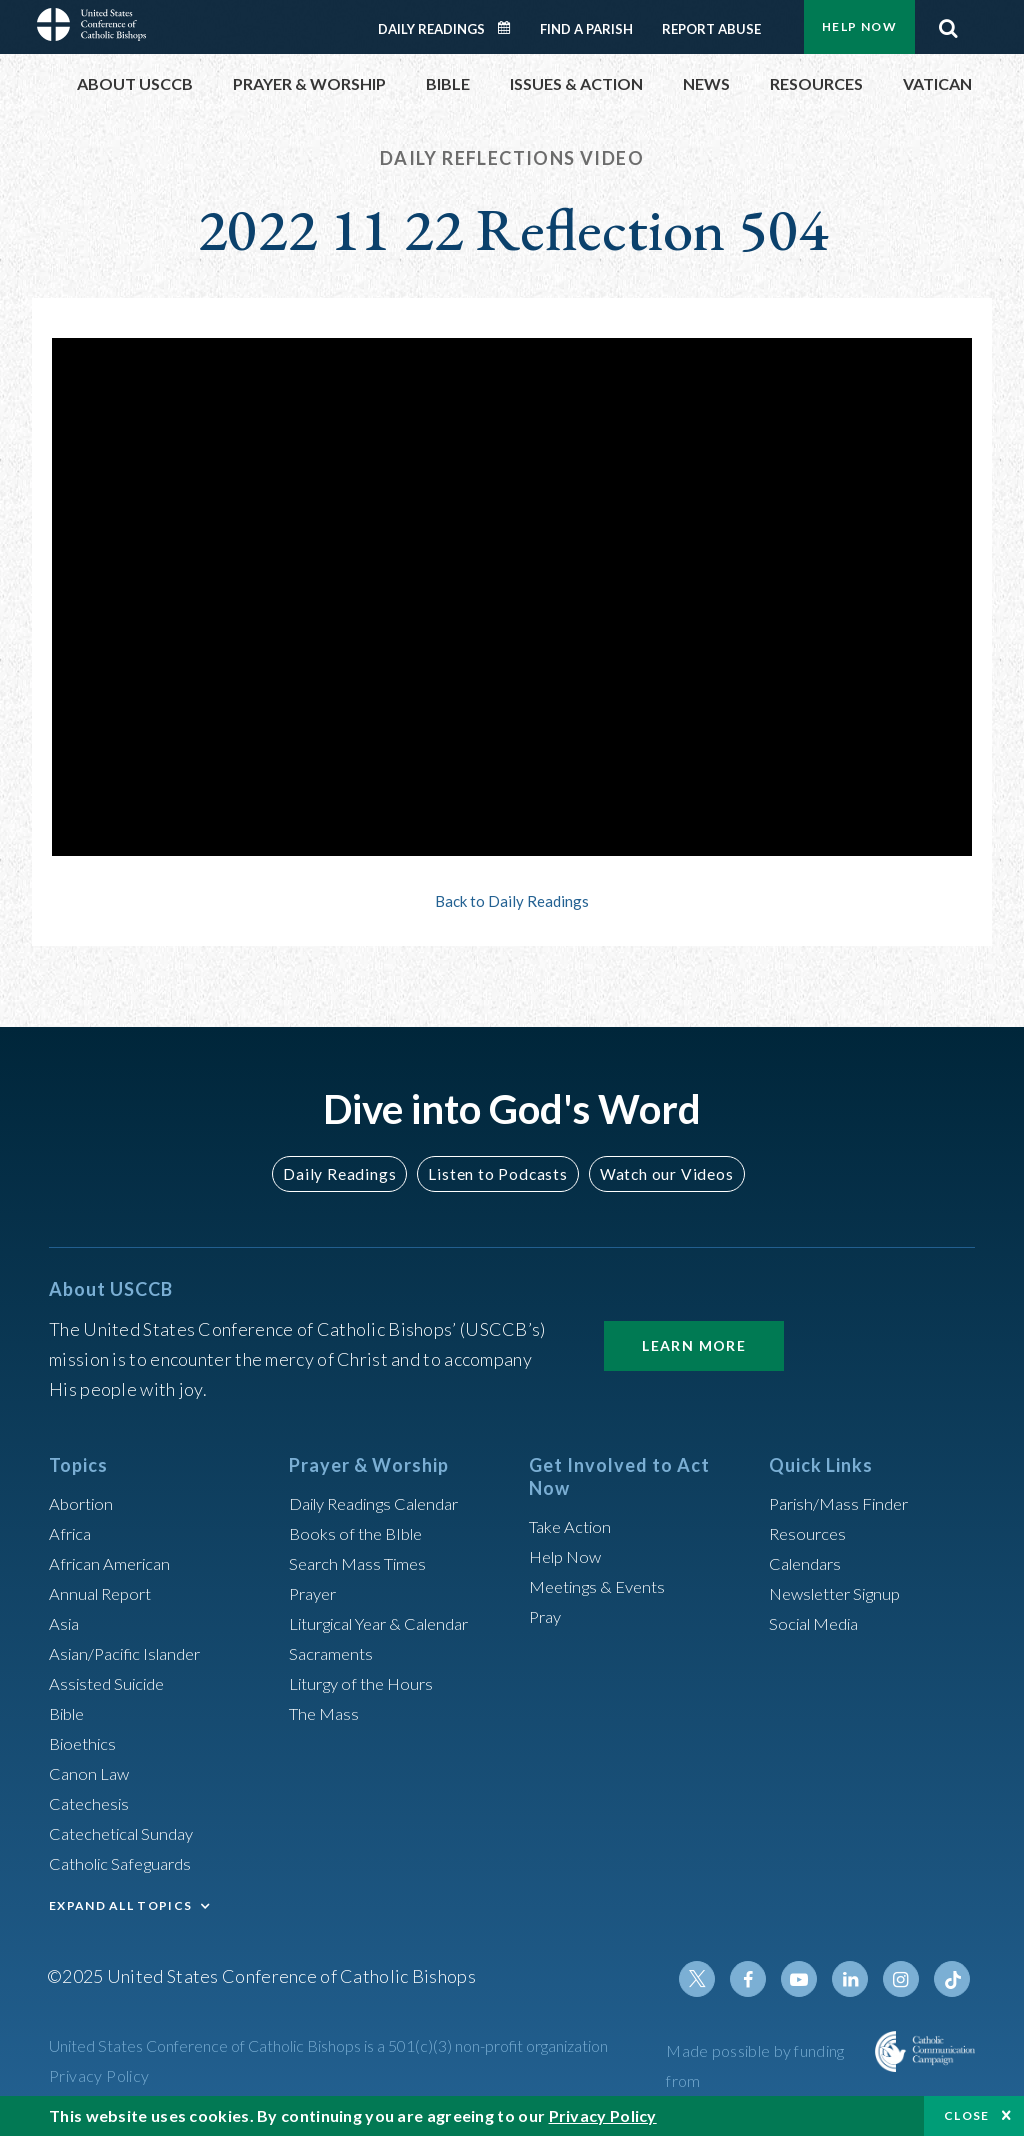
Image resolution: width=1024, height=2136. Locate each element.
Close (967, 2115)
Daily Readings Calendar (511, 28)
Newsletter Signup (842, 1593)
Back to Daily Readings (512, 901)
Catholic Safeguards (127, 1863)
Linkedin (857, 1979)
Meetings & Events (603, 1586)
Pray (547, 1616)
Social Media (819, 1623)
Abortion (84, 1503)
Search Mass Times (362, 1563)
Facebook (761, 1979)
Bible (70, 1713)
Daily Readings (431, 29)
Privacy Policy (99, 2075)
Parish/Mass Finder (844, 1503)
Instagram (905, 1979)
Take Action (573, 1526)
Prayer (315, 1593)
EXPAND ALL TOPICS (120, 1905)
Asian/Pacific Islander (132, 1653)
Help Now (859, 26)
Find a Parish (586, 29)
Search (948, 23)
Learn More (694, 1345)
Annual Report (105, 1593)
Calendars (809, 1563)
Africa (72, 1533)
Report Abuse (711, 29)
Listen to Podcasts (497, 1173)
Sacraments (333, 1653)
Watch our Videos (657, 1173)
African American (115, 1563)
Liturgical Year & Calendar (391, 1623)
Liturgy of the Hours (366, 1683)
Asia (66, 1623)
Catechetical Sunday (128, 1833)
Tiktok (953, 1979)
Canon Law (91, 1773)
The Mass (326, 1713)
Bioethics (86, 1743)
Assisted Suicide (112, 1683)
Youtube (809, 1979)
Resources (810, 1533)
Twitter (713, 1979)
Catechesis (92, 1803)
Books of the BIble (359, 1533)
